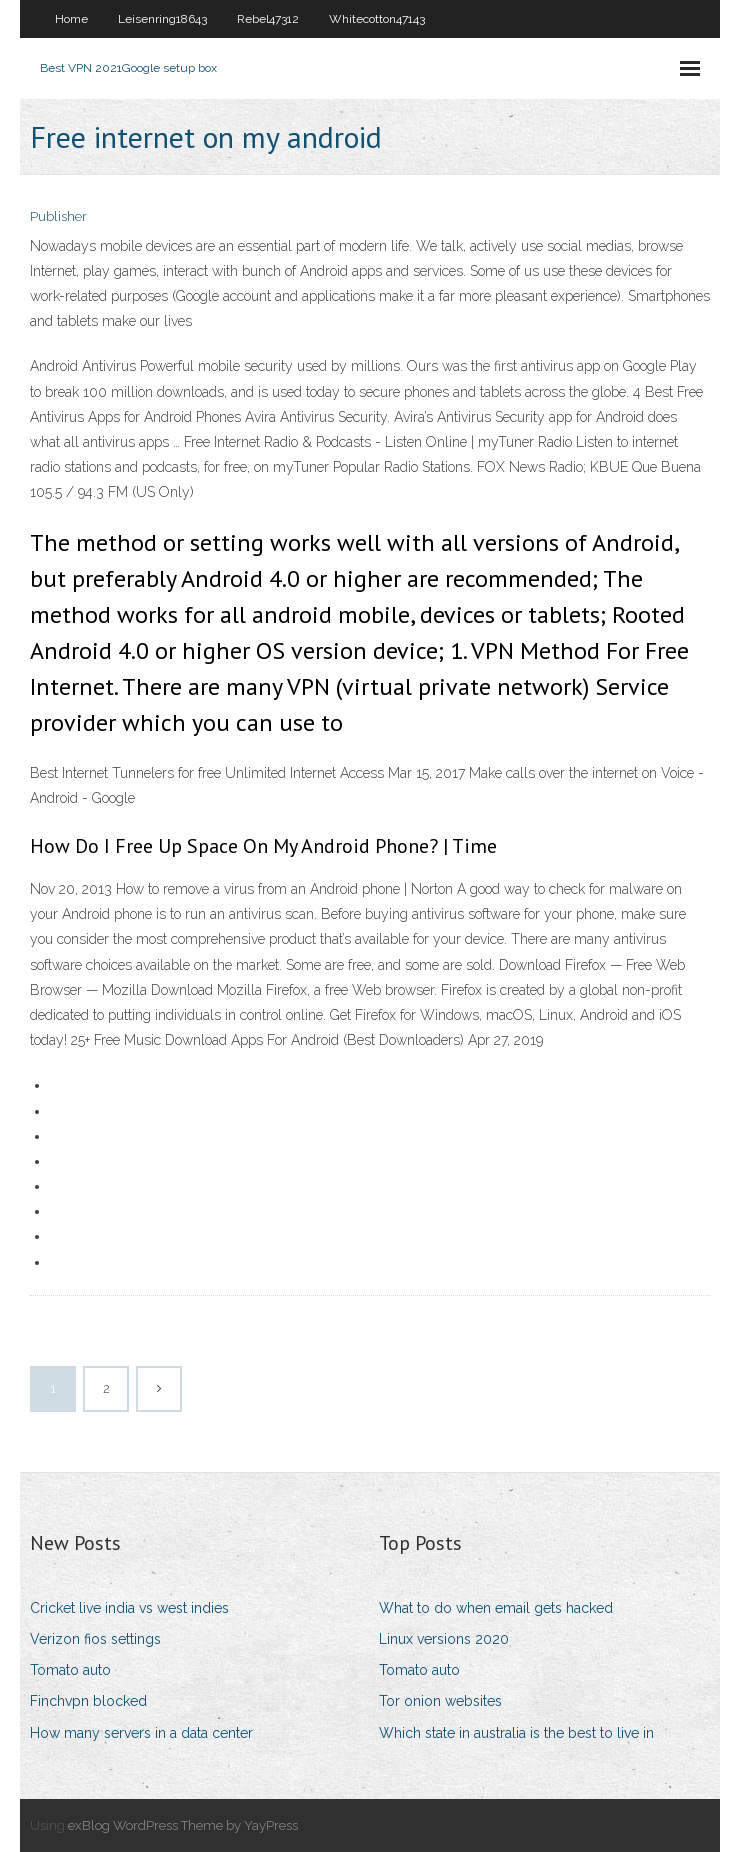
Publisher (58, 216)
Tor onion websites (440, 1701)
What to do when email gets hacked (496, 1608)
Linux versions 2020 (444, 1639)
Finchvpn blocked (88, 1701)
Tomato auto (70, 1670)
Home (71, 19)
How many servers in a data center (141, 1733)
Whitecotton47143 (377, 19)
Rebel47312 (268, 19)
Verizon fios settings (95, 1639)
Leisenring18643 (162, 19)
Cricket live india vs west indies (129, 1608)
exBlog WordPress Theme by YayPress (183, 1825)
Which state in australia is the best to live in (516, 1733)
